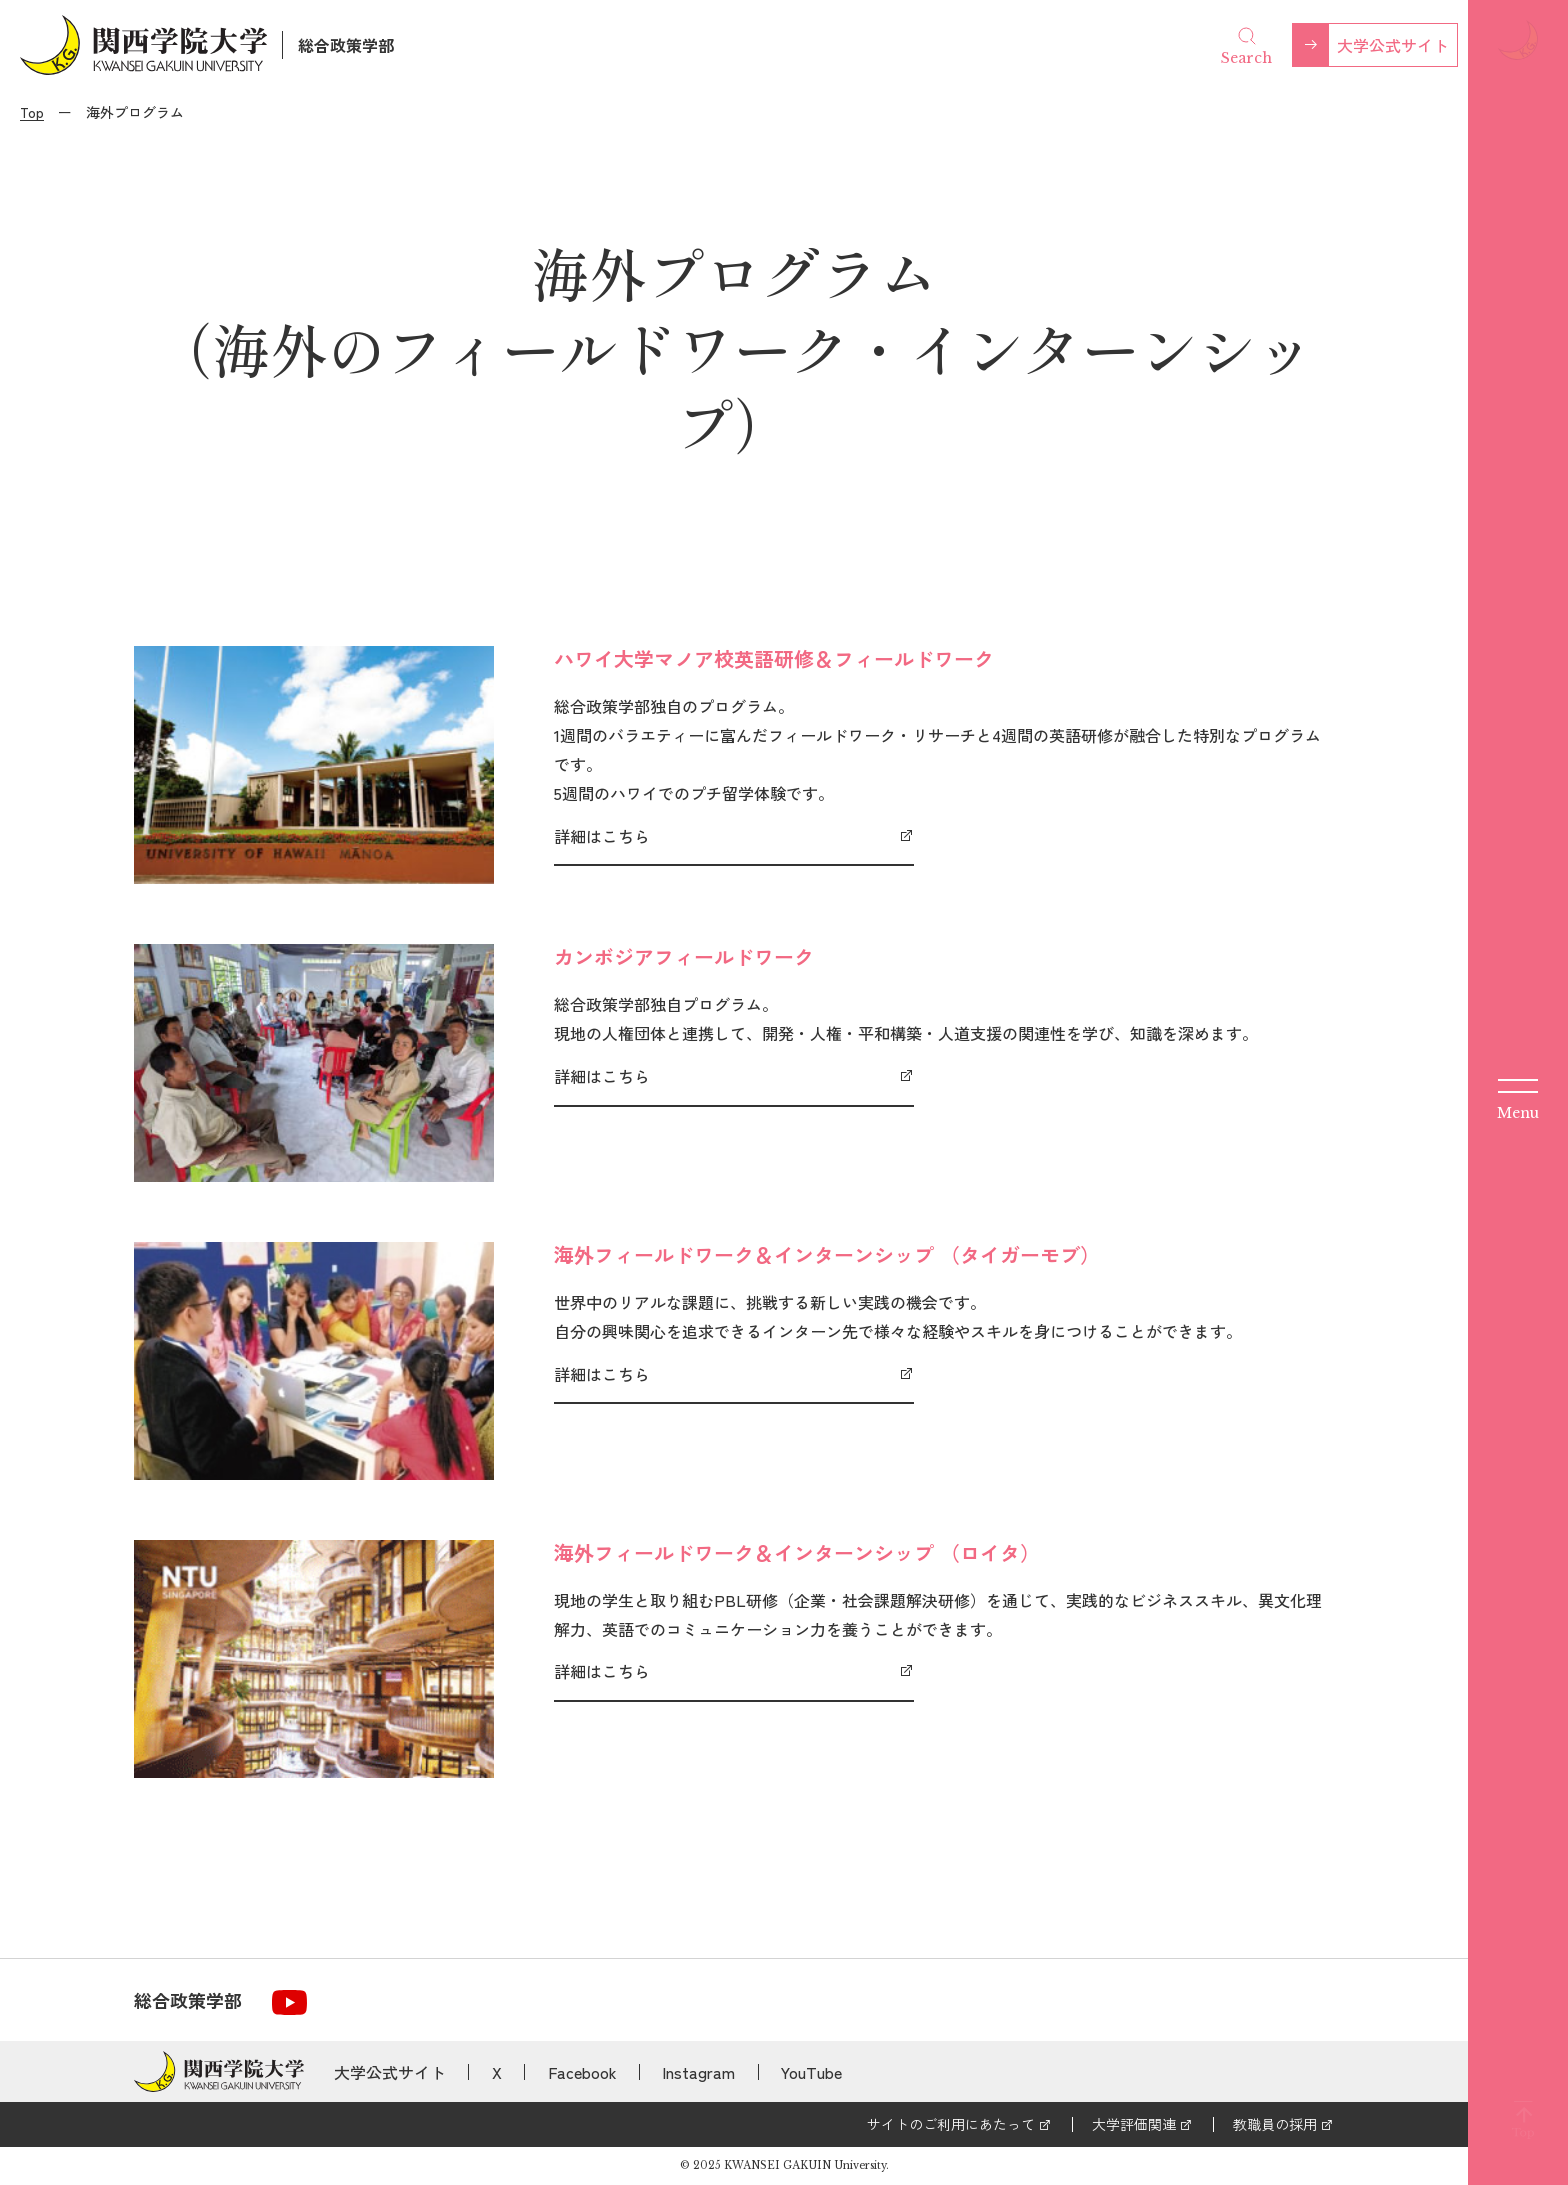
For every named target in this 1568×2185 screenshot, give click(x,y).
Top (32, 112)
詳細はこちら (602, 836)
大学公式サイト (1393, 45)
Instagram (698, 2072)
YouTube (811, 2072)
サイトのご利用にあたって (951, 2124)
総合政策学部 (346, 45)
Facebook (582, 2072)
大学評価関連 (1134, 2124)
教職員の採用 (1275, 2124)
